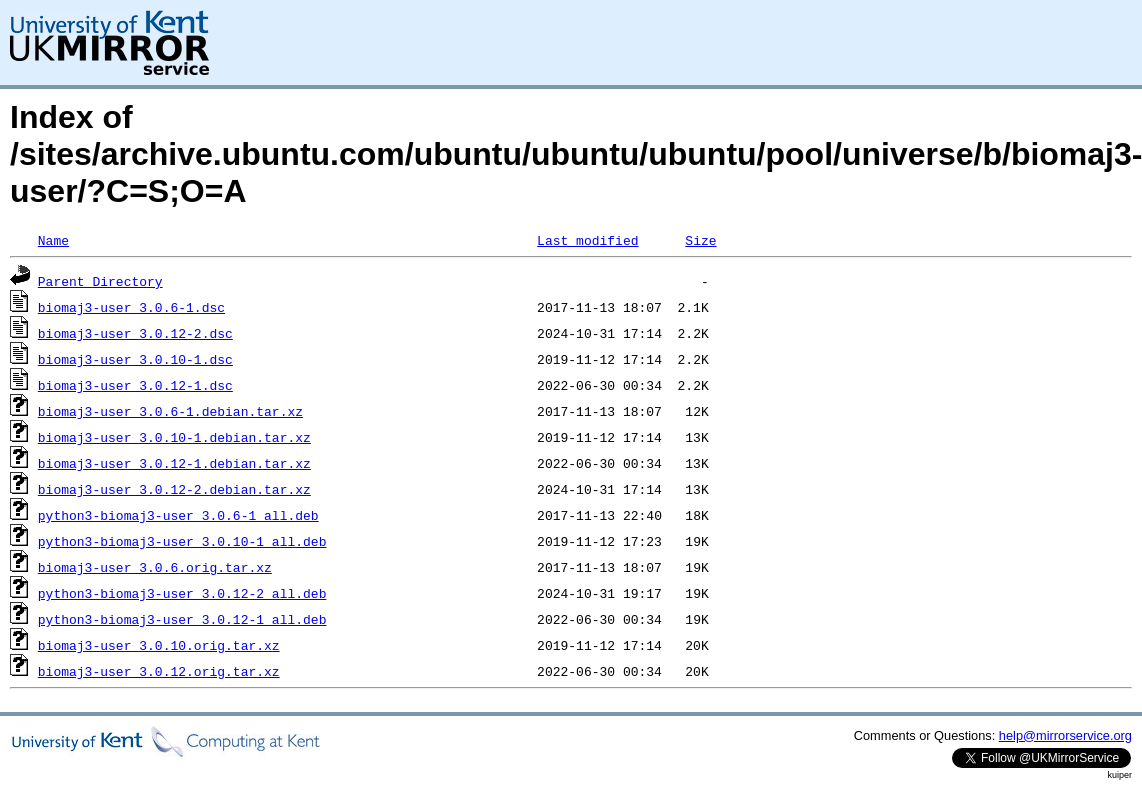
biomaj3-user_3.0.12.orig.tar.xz (159, 671)
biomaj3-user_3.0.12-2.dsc (135, 333)
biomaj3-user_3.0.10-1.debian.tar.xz (174, 437)
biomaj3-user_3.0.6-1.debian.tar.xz (170, 411)
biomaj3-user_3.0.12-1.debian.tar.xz (174, 463)
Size (700, 240)
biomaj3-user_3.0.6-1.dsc (131, 307)
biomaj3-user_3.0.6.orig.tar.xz (155, 567)
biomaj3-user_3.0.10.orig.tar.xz (159, 645)
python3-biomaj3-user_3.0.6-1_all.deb (178, 515)
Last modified (587, 240)
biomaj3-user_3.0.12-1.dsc (135, 385)
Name (53, 240)
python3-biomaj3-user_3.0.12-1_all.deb (182, 619)
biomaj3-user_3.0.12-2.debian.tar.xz (174, 489)
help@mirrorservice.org (1065, 735)
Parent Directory (100, 281)
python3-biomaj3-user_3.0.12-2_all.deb (182, 593)
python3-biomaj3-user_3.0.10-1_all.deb (182, 541)
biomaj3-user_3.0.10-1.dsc (135, 359)
